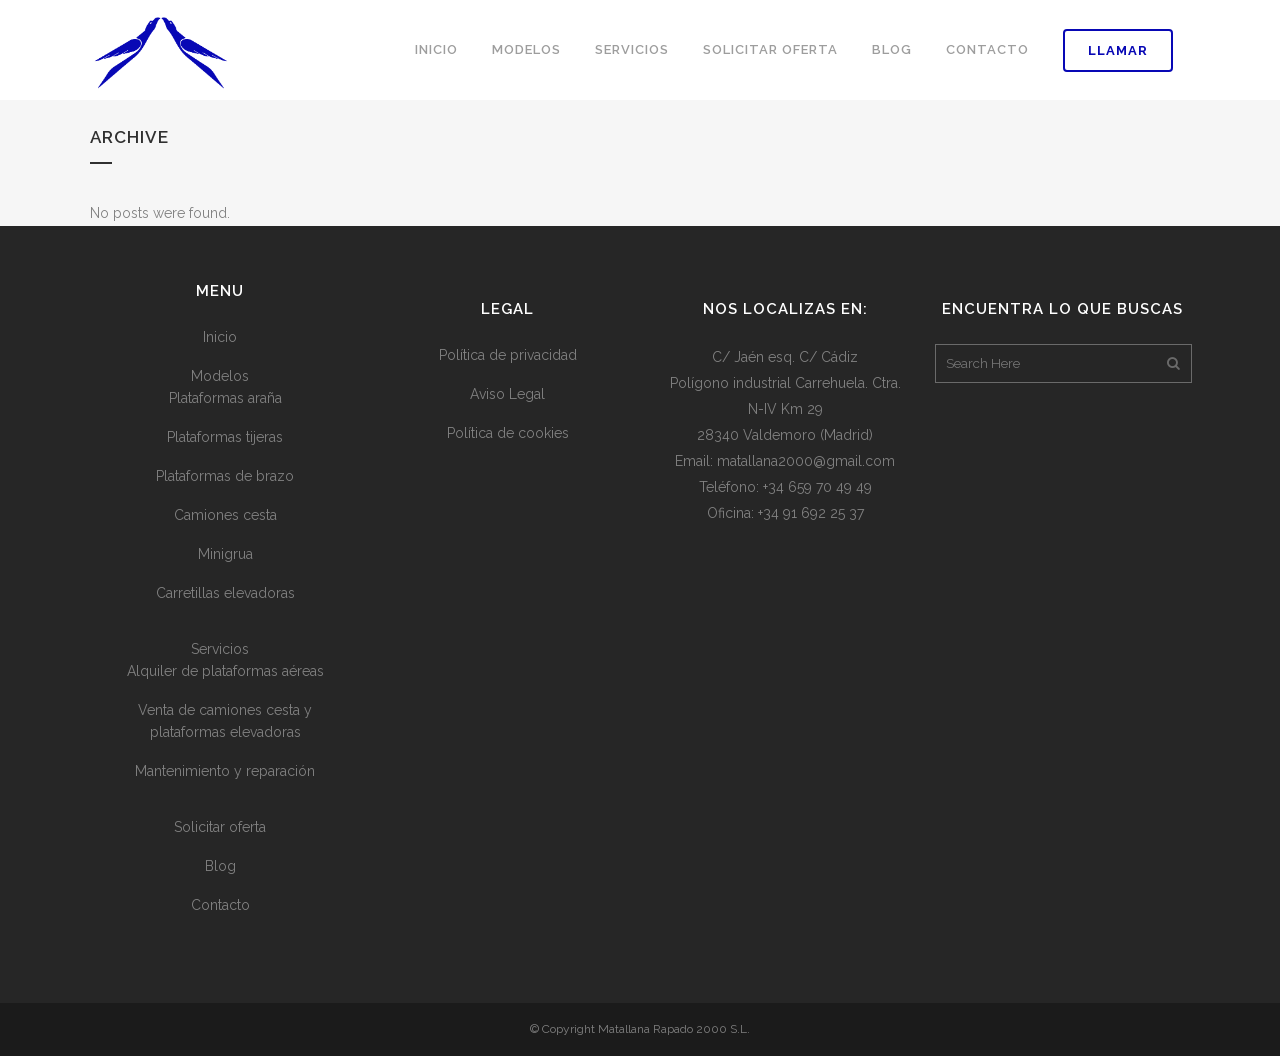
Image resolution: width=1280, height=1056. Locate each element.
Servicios (220, 649)
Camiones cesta (225, 515)
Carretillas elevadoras (225, 593)
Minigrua (225, 554)
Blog (220, 866)
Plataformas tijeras (225, 437)
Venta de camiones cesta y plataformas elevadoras (225, 721)
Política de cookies (508, 433)
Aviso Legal (507, 394)
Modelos (220, 376)
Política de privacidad (508, 355)
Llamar (1118, 50)
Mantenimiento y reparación (225, 771)
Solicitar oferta (220, 827)
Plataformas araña (225, 398)
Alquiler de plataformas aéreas (225, 671)
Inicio (220, 337)
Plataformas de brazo (225, 476)
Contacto (220, 905)
